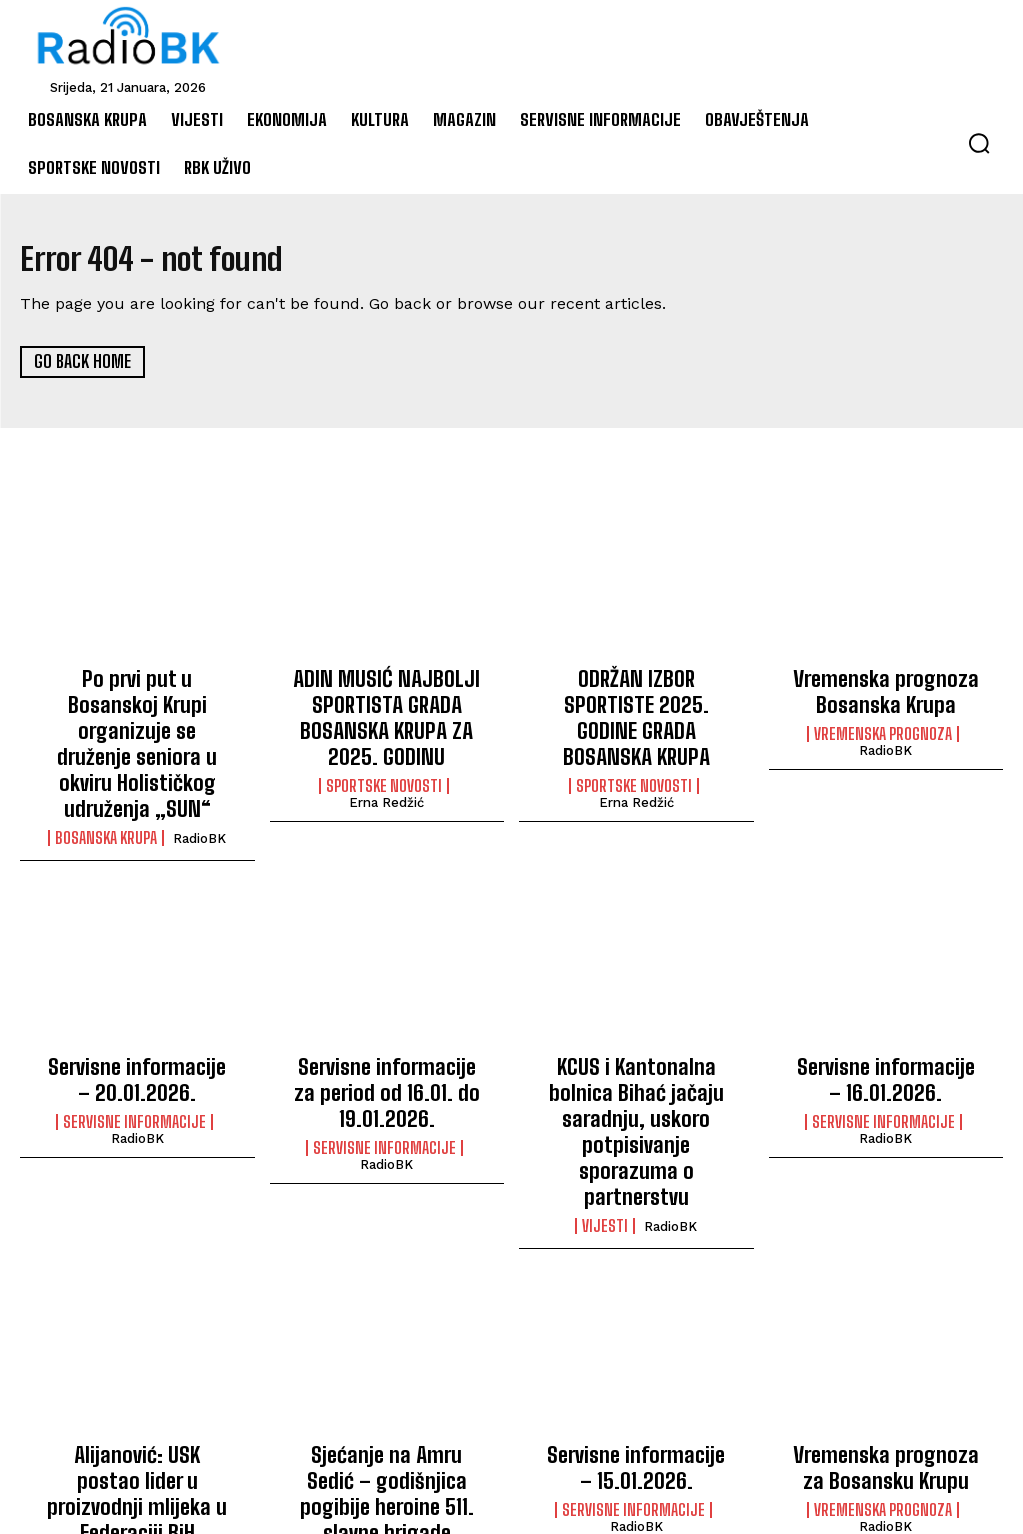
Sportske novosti (384, 771)
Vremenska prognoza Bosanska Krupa (886, 689)
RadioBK (199, 792)
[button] (979, 143)
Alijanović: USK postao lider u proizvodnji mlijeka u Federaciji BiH (137, 1357)
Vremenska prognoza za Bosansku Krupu (885, 1347)
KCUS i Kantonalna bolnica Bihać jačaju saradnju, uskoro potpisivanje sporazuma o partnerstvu (636, 1050)
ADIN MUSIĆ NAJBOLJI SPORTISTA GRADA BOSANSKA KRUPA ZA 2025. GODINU (387, 710)
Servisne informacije (134, 1067)
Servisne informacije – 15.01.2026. (636, 1347)
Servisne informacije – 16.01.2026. (885, 1029)
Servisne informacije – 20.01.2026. (137, 1029)
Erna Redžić (386, 787)
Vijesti (605, 1110)
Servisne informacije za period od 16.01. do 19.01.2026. (386, 1039)
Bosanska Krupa (106, 792)
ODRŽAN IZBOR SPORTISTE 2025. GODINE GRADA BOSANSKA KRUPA (636, 699)
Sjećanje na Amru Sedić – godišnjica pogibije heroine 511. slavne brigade (386, 1368)
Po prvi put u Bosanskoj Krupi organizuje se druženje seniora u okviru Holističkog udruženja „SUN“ (137, 721)
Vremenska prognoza (883, 727)
